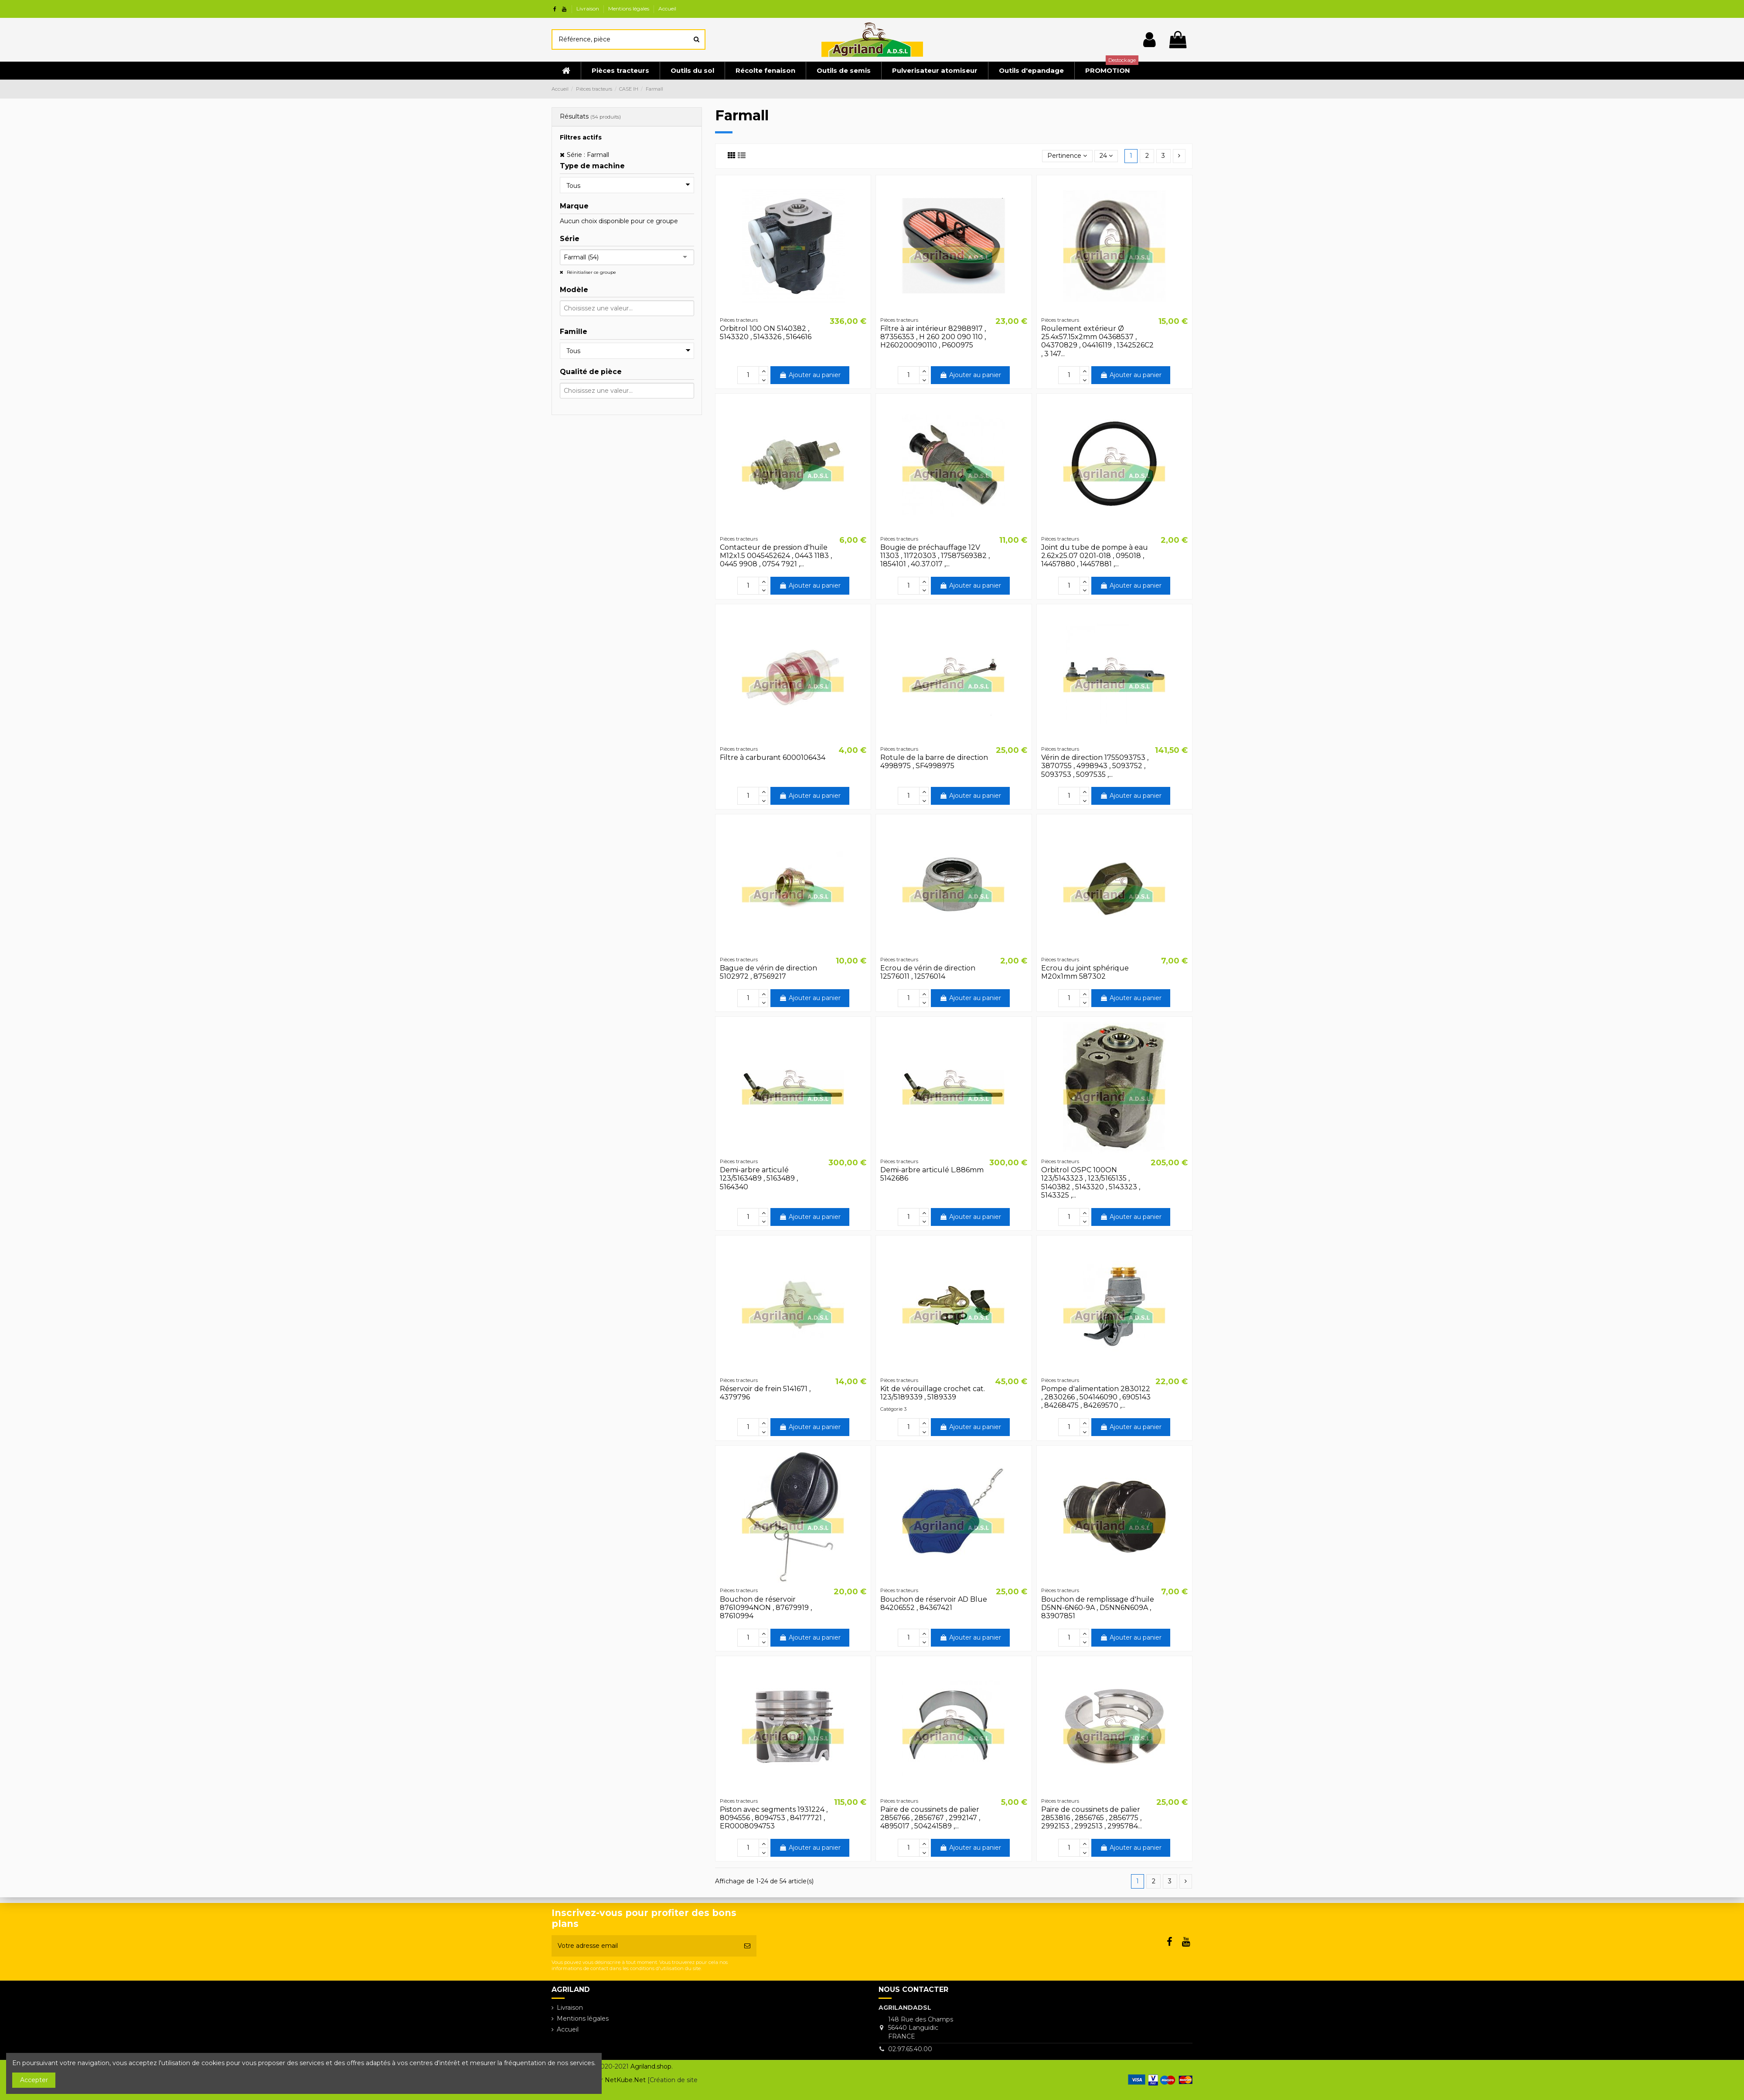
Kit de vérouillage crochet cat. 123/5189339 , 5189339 (932, 1393)
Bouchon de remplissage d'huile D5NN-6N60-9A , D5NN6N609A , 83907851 (1097, 1607)
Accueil (667, 8)
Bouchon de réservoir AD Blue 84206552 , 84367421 (933, 1603)
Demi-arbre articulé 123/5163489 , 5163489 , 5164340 (759, 1178)
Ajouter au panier (810, 375)
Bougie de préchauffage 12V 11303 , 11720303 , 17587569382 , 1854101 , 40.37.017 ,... (935, 555)
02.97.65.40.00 (910, 2049)
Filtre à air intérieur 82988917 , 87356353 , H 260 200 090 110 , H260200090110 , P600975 (933, 336)
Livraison (588, 8)
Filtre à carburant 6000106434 (772, 757)
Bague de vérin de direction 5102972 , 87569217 (768, 972)
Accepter (34, 2080)
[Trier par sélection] (1067, 156)
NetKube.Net (625, 2080)
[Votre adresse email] (645, 1946)
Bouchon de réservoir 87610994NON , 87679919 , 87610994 (766, 1607)
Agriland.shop (650, 2066)
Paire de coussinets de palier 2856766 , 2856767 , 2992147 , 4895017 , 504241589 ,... (930, 1817)
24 (1106, 156)
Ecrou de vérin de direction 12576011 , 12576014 (927, 972)
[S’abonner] (747, 1946)
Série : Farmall (588, 155)
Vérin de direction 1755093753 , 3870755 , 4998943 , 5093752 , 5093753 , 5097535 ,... (1094, 765)
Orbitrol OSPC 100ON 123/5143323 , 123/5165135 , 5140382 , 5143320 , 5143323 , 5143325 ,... (1090, 1182)
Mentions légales (629, 8)
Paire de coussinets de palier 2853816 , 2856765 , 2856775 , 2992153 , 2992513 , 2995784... (1091, 1817)
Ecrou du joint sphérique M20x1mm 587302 (1085, 972)
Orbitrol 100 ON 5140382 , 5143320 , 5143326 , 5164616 (765, 332)
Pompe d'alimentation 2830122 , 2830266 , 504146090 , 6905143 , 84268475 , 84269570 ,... (1096, 1397)
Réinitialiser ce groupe (590, 272)
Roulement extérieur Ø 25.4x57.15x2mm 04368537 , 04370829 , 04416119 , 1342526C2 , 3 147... (1097, 341)
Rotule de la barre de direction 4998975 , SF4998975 (934, 761)
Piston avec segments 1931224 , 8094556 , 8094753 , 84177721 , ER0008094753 (774, 1817)
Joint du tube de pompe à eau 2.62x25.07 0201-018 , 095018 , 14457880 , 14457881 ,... (1094, 555)
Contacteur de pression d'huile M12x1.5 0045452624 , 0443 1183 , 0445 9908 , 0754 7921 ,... (776, 555)
